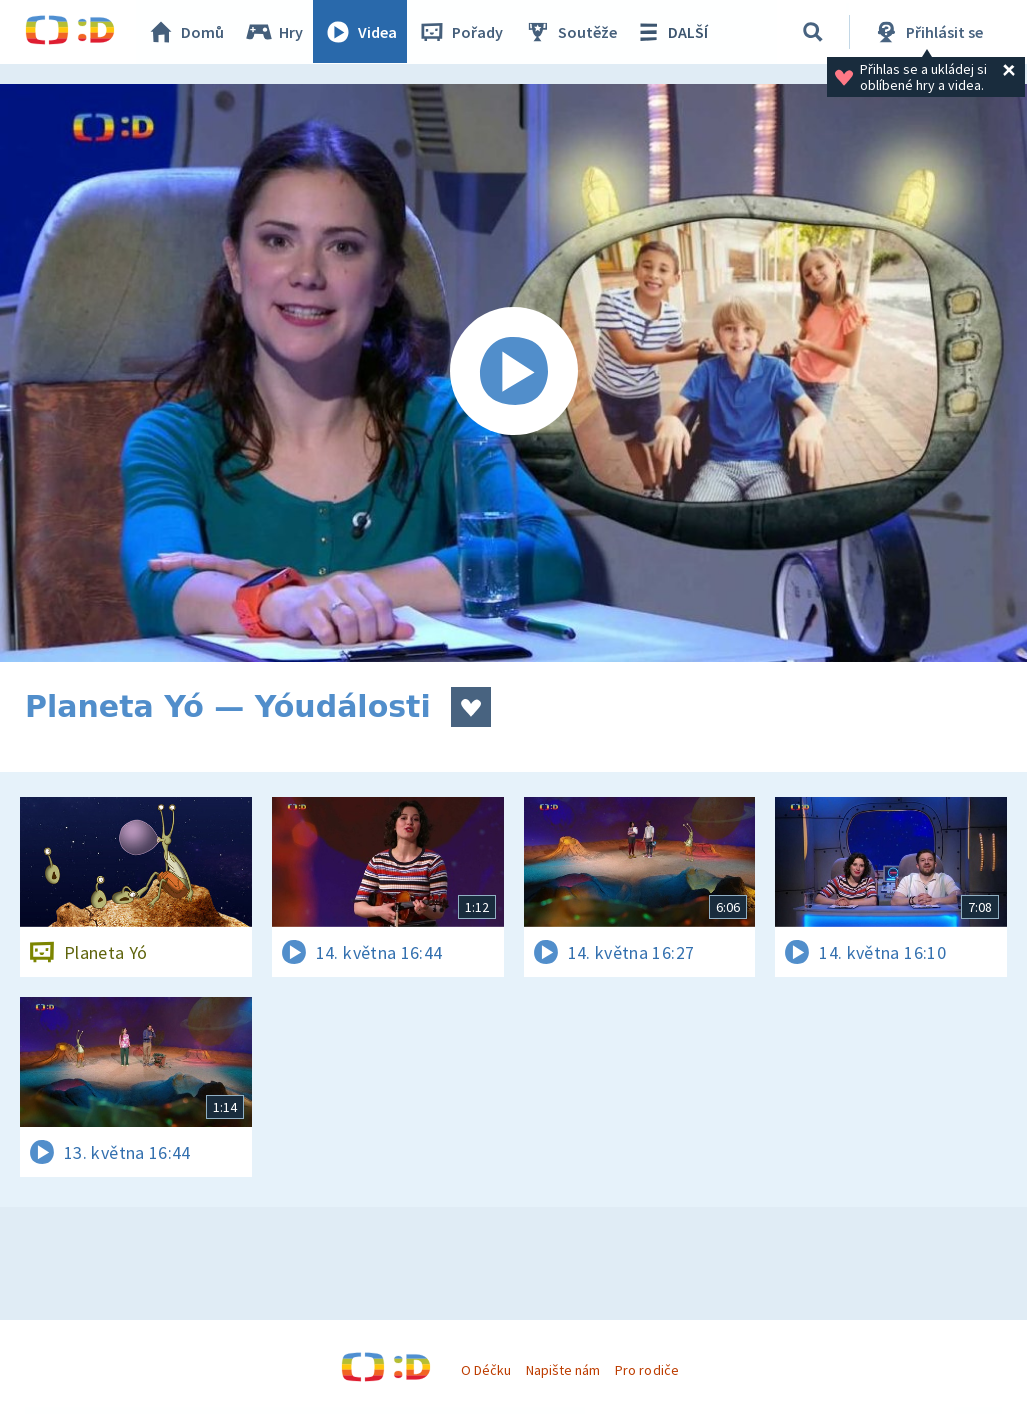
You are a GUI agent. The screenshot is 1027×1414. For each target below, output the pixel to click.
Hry (274, 32)
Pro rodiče (646, 1370)
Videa (361, 32)
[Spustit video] (513, 373)
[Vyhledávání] (814, 32)
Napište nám (563, 1370)
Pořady (461, 32)
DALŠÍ (671, 32)
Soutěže (571, 32)
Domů (186, 32)
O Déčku (486, 1370)
